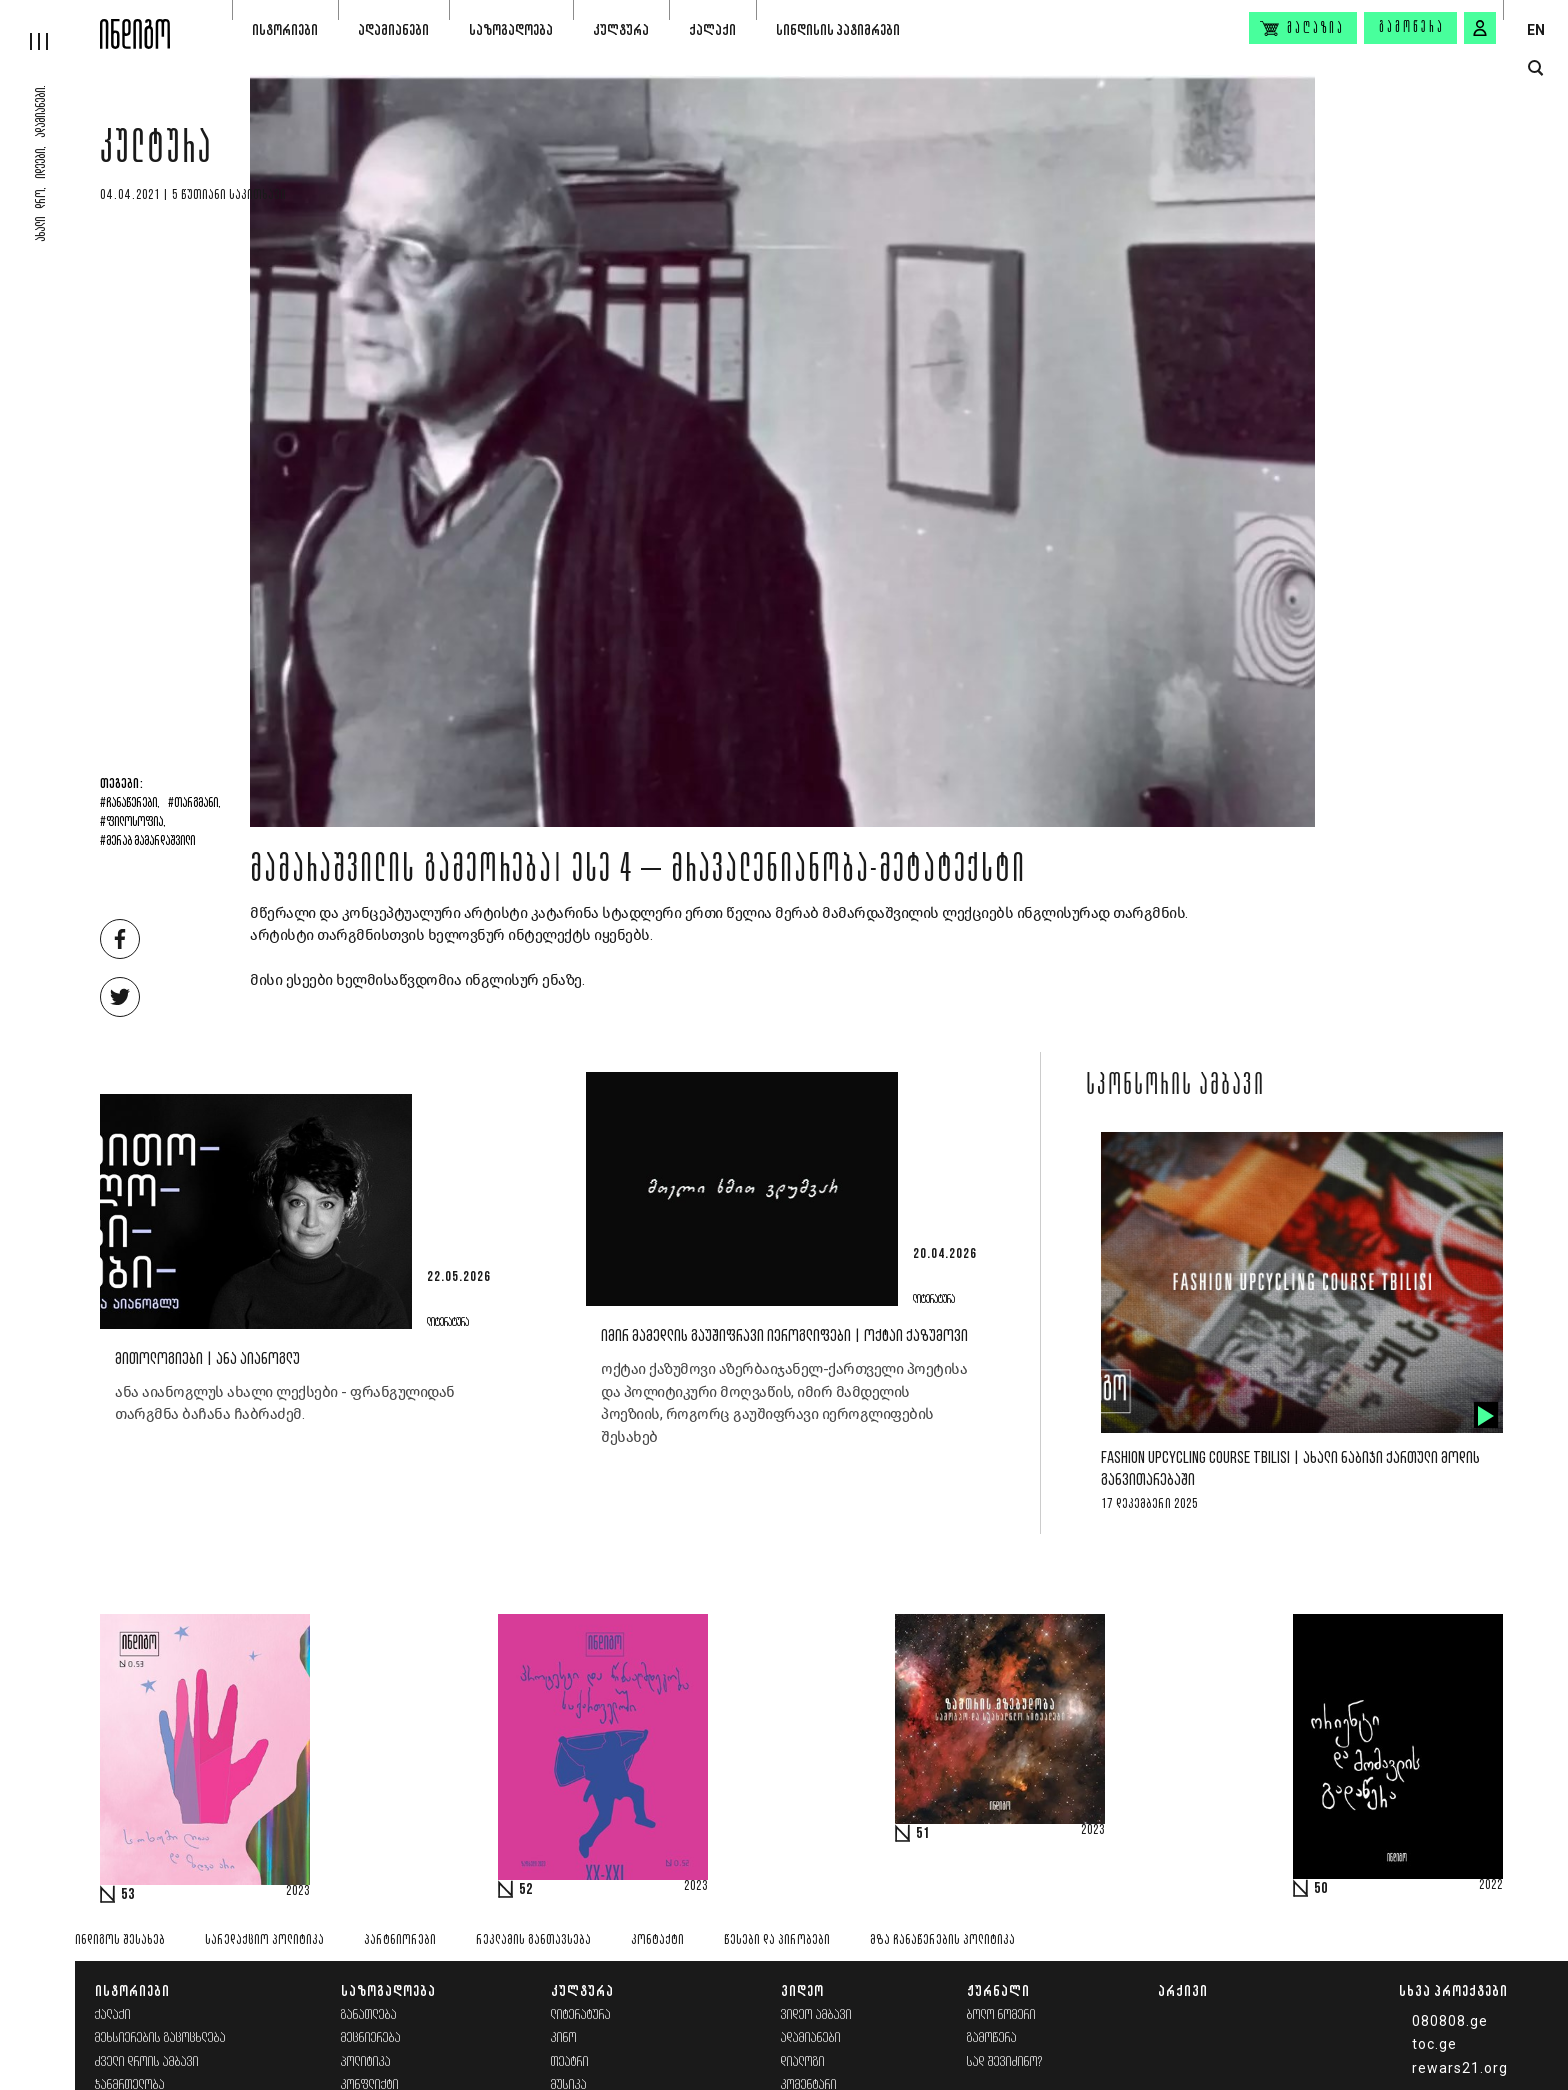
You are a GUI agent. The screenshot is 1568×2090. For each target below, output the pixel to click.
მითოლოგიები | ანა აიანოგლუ (207, 1359)
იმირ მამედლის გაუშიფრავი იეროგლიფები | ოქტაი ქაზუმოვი (784, 1336)
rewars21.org (1460, 2068)
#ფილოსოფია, (133, 823)
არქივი (1183, 1990)
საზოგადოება (511, 29)
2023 (298, 1892)
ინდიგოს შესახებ (120, 1940)
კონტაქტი (657, 1940)
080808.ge (1450, 2021)
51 (923, 1834)
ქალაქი (712, 29)
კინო (564, 2038)
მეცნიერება (371, 2038)
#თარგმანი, (194, 804)
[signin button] (1480, 28)
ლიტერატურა (581, 2015)
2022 (1491, 1886)
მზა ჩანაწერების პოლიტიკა (942, 1940)
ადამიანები (393, 29)
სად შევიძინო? (1005, 2062)
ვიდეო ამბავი (816, 2015)
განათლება (369, 2015)
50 (1321, 1889)
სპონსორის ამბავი (1175, 1087)
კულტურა (621, 29)
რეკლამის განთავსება (533, 1940)
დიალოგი (803, 2062)
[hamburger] (50, 25)
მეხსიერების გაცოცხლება (160, 2038)
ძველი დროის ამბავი (147, 2062)
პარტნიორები (400, 1940)
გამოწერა (1412, 28)
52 (526, 1890)
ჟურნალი (998, 1990)
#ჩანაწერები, (130, 804)
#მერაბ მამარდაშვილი (147, 842)
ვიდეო (802, 1990)
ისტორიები (285, 29)
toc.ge (1434, 2044)
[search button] (1535, 68)
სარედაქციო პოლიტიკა (264, 1940)
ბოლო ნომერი (1001, 2015)
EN (1536, 30)
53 (128, 1895)
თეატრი (570, 2062)
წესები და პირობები (777, 1940)
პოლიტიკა (366, 2062)
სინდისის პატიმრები (838, 29)
